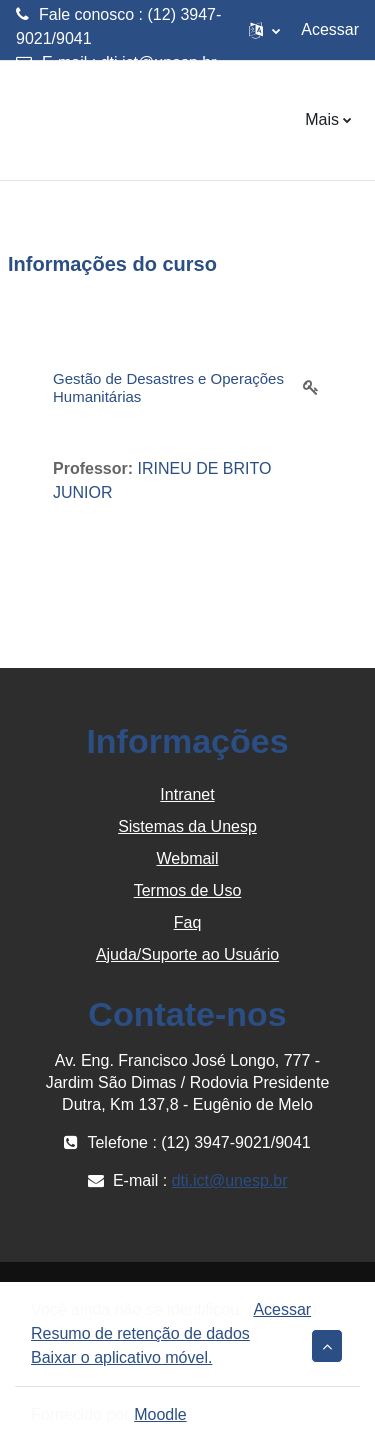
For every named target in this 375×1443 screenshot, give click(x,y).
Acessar (330, 29)
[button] (264, 30)
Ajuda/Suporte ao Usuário (187, 954)
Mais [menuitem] (322, 119)
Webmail (188, 858)
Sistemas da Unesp (187, 826)
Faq (188, 922)
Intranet (187, 794)
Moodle (160, 1414)
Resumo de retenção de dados (140, 1333)
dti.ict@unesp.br (159, 62)
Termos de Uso (188, 890)
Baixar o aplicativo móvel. (121, 1357)
